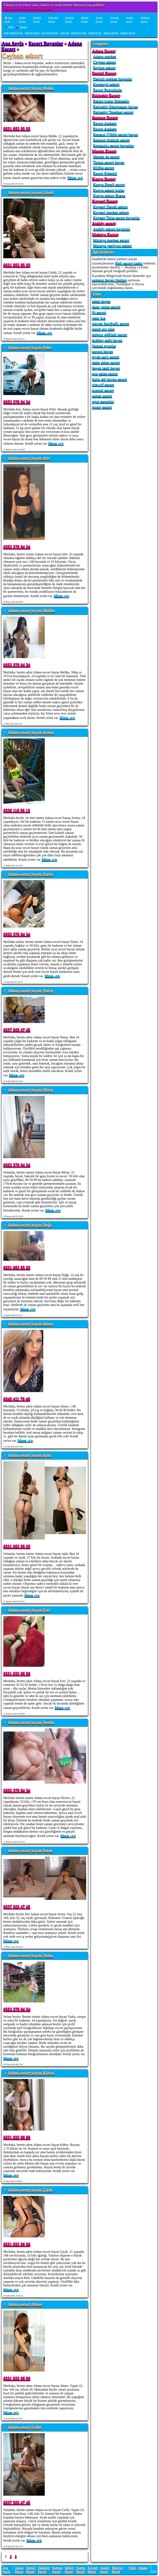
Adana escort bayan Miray (30, 1090)
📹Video (9, 27)
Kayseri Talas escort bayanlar (116, 217)
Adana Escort (103, 51)
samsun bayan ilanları (109, 280)
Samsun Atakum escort (111, 140)
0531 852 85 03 (16, 128)
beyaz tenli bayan (106, 368)
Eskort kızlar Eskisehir (111, 101)
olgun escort (94, 32)
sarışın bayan (102, 351)
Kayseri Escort (104, 201)
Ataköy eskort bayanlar (111, 229)
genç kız (64, 32)
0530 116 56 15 (16, 810)
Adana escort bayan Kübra (31, 2073)
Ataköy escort (104, 223)
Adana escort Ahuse (25, 2304)
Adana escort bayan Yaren (30, 874)
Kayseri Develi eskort (110, 206)
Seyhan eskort (104, 67)
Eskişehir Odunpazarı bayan (115, 106)
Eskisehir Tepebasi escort (113, 112)
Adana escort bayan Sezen (30, 1850)
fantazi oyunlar (104, 346)
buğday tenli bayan (107, 340)
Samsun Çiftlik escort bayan (115, 134)
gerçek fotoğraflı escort (110, 323)
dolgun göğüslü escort (109, 334)
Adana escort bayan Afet (29, 458)
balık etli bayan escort (109, 379)
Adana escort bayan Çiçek (30, 2190)
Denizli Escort (104, 73)
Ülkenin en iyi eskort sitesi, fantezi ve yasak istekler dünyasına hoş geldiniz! (54, 5)
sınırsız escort (110, 32)
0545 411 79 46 (16, 1398)
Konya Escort (103, 179)
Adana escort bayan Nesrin (31, 1722)
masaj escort (102, 407)
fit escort (99, 312)
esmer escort (102, 396)
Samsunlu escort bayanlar (113, 145)
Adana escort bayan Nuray (31, 991)
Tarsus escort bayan (108, 162)
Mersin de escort (106, 156)
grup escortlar (103, 401)
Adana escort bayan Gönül (30, 192)
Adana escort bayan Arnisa (31, 732)
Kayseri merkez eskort (111, 212)
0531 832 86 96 (16, 1673)
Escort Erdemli (105, 173)
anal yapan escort (13, 32)
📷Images (21, 27)
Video (132, 2568)
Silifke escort (103, 167)
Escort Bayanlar (46, 43)
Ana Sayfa (13, 43)
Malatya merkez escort (111, 240)
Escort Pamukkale (107, 90)
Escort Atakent (105, 123)
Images (143, 2568)
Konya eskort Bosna (109, 195)
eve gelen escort (49, 32)
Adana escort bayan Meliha (31, 610)
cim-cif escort (32, 32)
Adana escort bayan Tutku (30, 1955)
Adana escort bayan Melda (31, 88)
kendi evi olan (78, 32)
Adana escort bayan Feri (29, 1610)
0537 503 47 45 (16, 1029)
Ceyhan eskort (104, 62)
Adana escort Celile (24, 2427)
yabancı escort (127, 32)
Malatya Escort (105, 234)
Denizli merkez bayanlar (112, 79)
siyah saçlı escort (105, 357)
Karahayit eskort (106, 84)
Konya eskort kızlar (108, 190)
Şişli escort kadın (128, 263)
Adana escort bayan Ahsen (30, 1324)
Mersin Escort (104, 151)
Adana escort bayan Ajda (29, 1455)
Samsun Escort (105, 117)
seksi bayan (101, 301)
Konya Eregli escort (109, 184)
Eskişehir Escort (106, 95)
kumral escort (103, 390)
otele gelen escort (106, 362)
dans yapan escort (106, 307)
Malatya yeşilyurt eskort (112, 245)
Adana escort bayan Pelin (29, 347)
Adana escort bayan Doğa (30, 1225)
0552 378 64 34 (16, 401)
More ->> (75, 177)
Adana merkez (104, 56)
